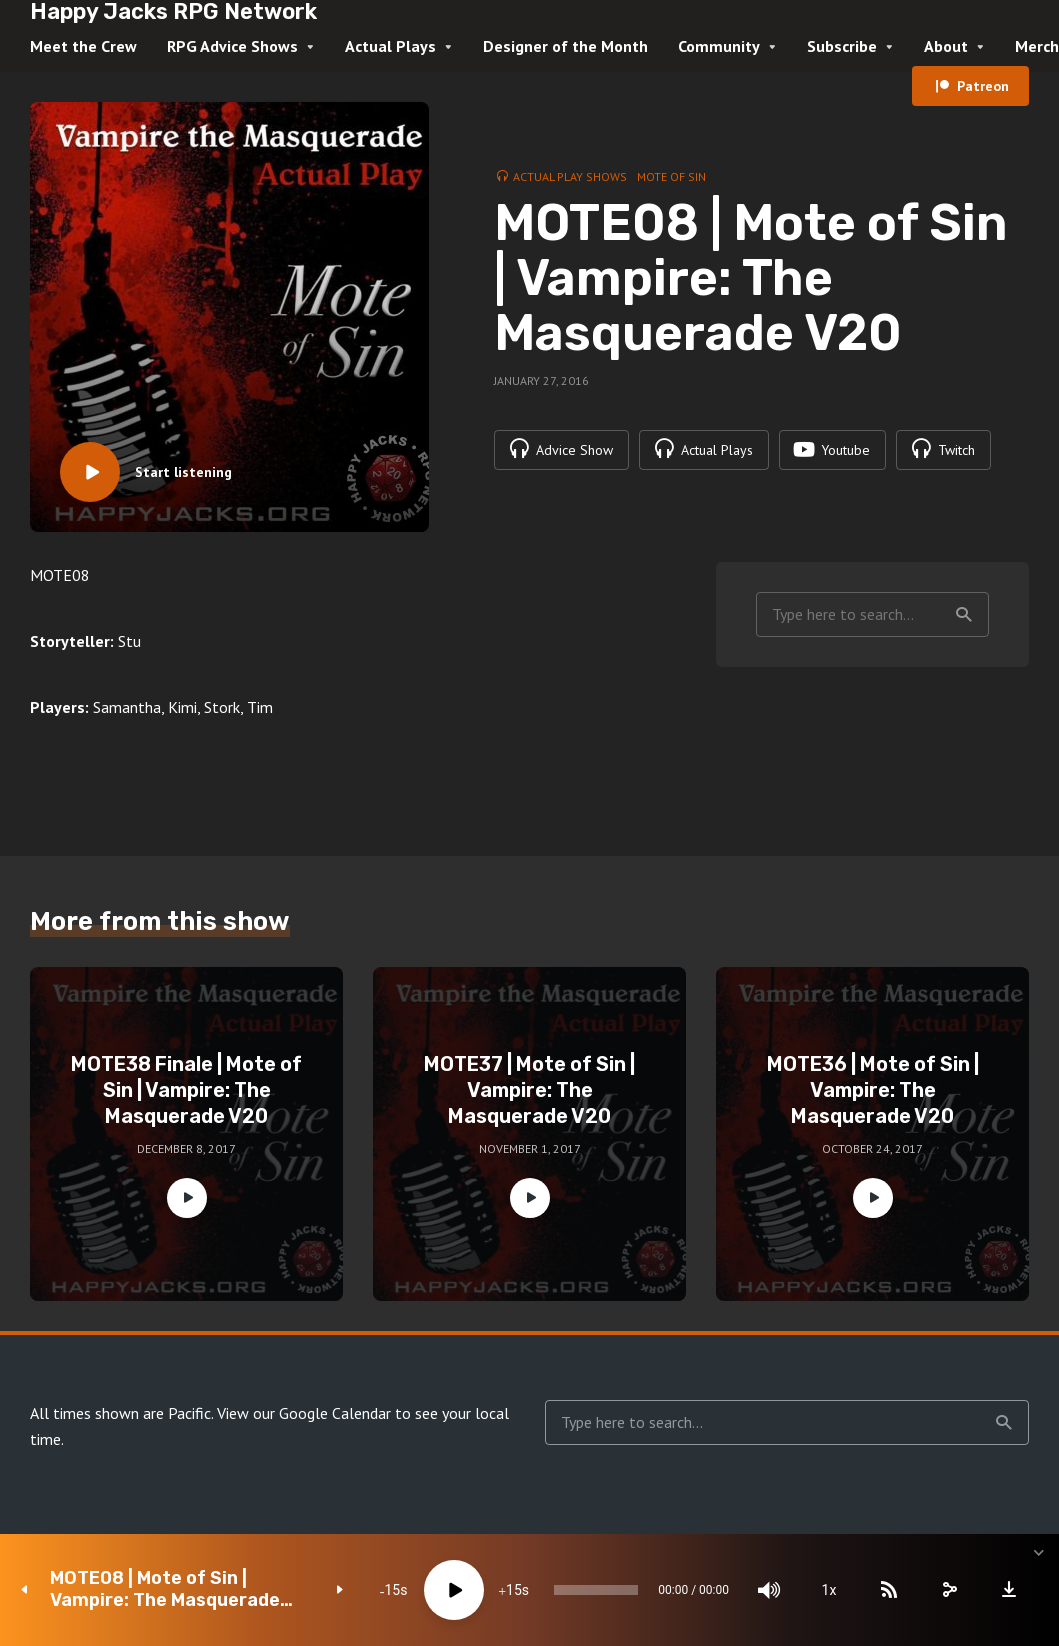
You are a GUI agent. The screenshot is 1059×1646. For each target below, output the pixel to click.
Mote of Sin (671, 176)
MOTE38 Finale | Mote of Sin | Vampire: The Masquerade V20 (186, 1090)
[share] (949, 1590)
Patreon (983, 86)
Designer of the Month (565, 46)
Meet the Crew (83, 46)
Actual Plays (390, 46)
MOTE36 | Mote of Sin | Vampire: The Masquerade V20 (873, 1090)
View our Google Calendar (304, 1413)
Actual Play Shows (570, 176)
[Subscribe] (889, 1590)
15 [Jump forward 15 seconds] (514, 1590)
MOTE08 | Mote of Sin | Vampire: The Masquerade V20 (165, 1589)
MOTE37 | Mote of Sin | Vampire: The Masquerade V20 (529, 1090)
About (946, 46)
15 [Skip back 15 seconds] (392, 1590)
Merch (1037, 46)
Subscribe (842, 46)
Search (964, 615)
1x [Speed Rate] (829, 1590)
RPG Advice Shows (232, 46)
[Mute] (769, 1590)
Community (719, 46)
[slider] (596, 1590)
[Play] (454, 1590)
